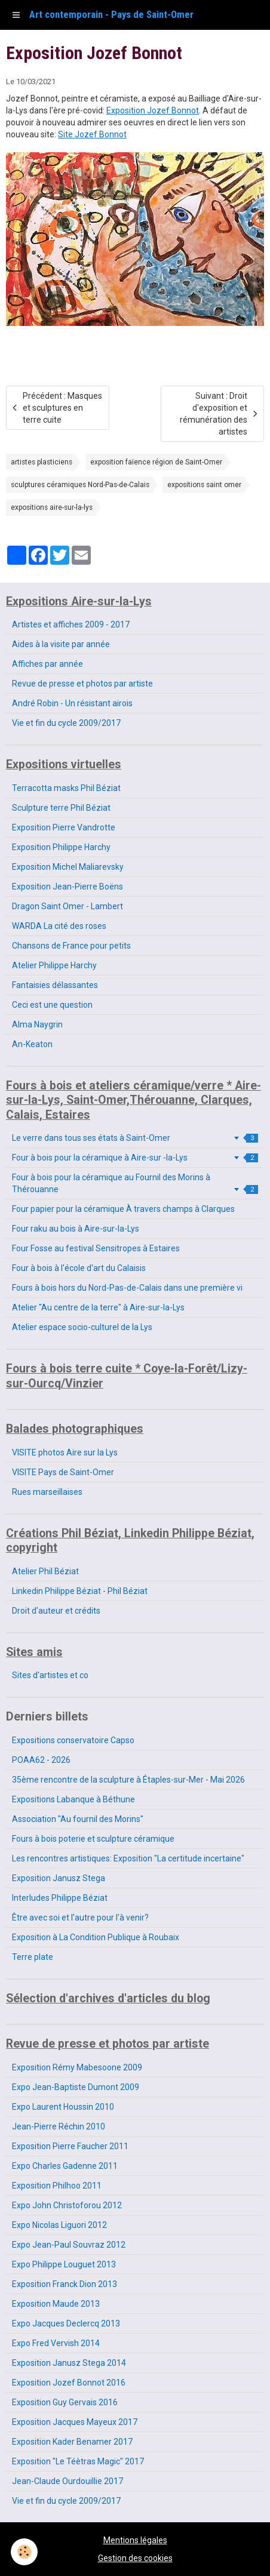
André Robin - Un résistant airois (72, 703)
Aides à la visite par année (61, 644)
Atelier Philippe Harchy (54, 965)
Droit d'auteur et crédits (56, 1610)
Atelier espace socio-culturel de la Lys (82, 1327)
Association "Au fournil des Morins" (77, 1819)
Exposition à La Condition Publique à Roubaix (95, 1937)
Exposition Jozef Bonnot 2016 (68, 2382)
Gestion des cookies (135, 2558)
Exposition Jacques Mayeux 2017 (74, 2422)
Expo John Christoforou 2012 (67, 2205)
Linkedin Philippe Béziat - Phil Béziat (80, 1591)
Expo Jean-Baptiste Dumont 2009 (75, 2087)
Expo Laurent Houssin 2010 (63, 2107)
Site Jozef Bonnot (92, 134)
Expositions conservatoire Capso (73, 1740)
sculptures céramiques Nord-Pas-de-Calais (80, 485)
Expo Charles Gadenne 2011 (65, 2166)
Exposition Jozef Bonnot (152, 110)
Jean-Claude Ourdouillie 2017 (67, 2481)
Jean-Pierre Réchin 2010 (58, 2126)
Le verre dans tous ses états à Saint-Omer (135, 1138)
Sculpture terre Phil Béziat (61, 807)
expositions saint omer (204, 485)
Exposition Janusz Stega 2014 (69, 2363)
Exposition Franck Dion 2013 (64, 2284)
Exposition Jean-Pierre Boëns (67, 886)
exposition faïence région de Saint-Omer (156, 462)
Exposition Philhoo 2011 (57, 2185)
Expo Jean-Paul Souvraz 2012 (68, 2244)
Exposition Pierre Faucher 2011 (70, 2146)
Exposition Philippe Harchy (61, 847)
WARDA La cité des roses (59, 926)
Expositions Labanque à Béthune (73, 1799)
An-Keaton (32, 1044)
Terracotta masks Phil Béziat (66, 788)
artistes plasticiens (41, 462)
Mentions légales (135, 2540)
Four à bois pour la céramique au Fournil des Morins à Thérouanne (135, 1183)
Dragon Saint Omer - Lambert (67, 906)
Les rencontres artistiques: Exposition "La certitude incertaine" (128, 1858)
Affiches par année (47, 664)
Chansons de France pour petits (71, 945)
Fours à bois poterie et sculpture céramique (93, 1838)
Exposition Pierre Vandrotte (63, 827)
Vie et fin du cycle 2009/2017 (66, 723)
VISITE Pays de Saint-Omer (63, 1472)
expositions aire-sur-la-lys (52, 507)
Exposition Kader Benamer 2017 (72, 2441)
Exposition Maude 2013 (56, 2304)
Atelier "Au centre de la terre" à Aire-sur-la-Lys (98, 1307)
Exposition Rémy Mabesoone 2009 (77, 2067)
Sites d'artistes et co (50, 1675)
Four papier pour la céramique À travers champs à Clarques (123, 1209)
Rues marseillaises (47, 1492)
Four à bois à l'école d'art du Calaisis (79, 1268)
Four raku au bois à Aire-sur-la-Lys (75, 1228)
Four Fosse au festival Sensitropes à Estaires (96, 1248)
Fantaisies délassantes (55, 985)
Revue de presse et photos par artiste (82, 683)
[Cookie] (24, 2551)
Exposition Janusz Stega (58, 1878)
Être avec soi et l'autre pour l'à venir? (80, 1917)
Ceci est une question (52, 1005)
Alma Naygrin (37, 1024)
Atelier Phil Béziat (45, 1571)
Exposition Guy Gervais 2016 (65, 2402)
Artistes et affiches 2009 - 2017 (71, 624)
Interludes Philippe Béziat (60, 1898)
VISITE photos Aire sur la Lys (65, 1452)
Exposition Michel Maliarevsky (68, 867)
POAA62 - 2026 (41, 1760)
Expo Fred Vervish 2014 (56, 2343)
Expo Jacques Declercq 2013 (66, 2323)
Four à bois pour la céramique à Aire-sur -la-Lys (135, 1157)
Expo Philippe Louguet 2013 (64, 2264)
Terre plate (32, 1957)
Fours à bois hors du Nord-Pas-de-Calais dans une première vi (127, 1287)
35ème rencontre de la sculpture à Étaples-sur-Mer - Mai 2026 (128, 1779)
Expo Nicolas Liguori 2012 (59, 2225)
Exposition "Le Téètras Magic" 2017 (78, 2461)
